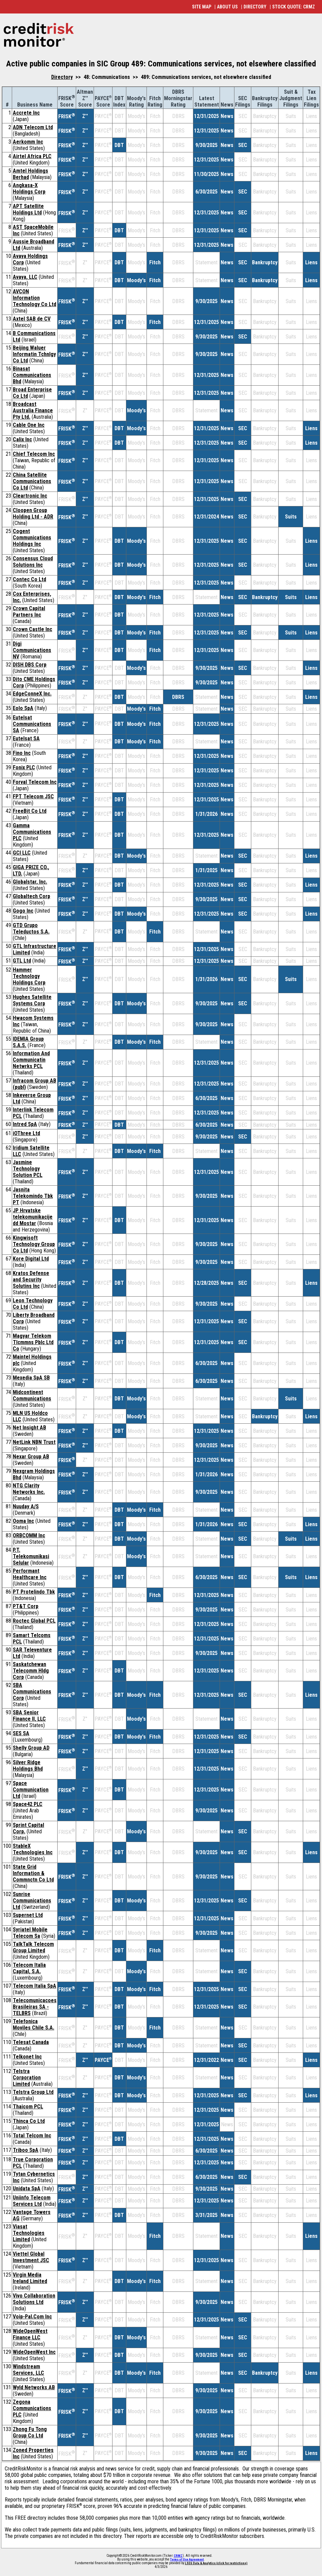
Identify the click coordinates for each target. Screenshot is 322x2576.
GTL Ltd (22, 960)
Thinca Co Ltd (29, 2121)
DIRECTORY (255, 6)
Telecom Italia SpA (34, 1986)
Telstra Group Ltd (33, 2092)
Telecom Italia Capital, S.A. (29, 1968)
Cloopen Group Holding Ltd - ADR (33, 513)
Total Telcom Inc (32, 2135)
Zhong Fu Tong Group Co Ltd (30, 2432)
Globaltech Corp (31, 896)
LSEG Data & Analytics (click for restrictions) (216, 2563)
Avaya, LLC (25, 277)
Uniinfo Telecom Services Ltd (32, 2200)
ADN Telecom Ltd (33, 127)
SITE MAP (201, 6)
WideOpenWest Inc (34, 2352)
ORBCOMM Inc (29, 1535)
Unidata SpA (26, 2188)
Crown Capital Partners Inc (29, 611)
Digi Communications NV (32, 650)
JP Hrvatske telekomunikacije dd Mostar (33, 1216)
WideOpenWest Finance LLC (30, 2334)
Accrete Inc (26, 113)
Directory (62, 77)
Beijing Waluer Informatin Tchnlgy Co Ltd (34, 354)
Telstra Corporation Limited (27, 2077)
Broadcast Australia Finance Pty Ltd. (33, 410)
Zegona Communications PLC (32, 2408)
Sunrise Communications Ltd (32, 1900)
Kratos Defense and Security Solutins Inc (31, 1279)
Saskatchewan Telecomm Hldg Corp (31, 1670)
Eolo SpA (23, 708)
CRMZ (178, 2555)
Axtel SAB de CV (32, 319)
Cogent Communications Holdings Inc (32, 537)
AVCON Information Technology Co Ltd (34, 297)
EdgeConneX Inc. (32, 693)
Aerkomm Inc (28, 142)
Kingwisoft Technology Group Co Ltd (34, 1244)
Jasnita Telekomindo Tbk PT (33, 1196)
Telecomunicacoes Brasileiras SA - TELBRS (35, 2006)
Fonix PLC (24, 767)
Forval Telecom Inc (35, 782)
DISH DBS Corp (29, 664)
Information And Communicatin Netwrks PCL (31, 1059)
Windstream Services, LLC (28, 2369)
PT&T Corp (25, 1606)
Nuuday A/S (26, 1506)
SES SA (21, 1733)
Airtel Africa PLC (32, 156)
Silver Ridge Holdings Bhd (28, 1765)
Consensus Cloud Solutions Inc (33, 561)
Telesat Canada (31, 2042)
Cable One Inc (28, 425)
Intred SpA (25, 1124)
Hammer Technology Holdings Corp (29, 976)
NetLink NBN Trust (34, 1442)
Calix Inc (22, 439)
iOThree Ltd (26, 1133)
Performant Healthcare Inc (29, 1574)
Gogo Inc (23, 911)
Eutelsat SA (26, 738)
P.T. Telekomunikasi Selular (31, 1556)
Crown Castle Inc (32, 629)
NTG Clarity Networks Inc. (29, 1488)
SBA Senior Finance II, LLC (29, 1715)
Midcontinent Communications (32, 1395)
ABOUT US (227, 6)
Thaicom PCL (28, 2106)
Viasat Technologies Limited (28, 2233)
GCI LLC (22, 853)
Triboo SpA (25, 2150)
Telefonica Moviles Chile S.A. (33, 2024)
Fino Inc (22, 753)
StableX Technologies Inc (33, 1849)
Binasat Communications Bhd (32, 375)
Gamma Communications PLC (32, 831)
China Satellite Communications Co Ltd (32, 481)
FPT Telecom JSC (33, 796)
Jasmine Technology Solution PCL (27, 1168)
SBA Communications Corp (32, 1691)
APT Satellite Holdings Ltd (28, 209)
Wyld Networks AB (34, 2387)
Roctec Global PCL (34, 1621)
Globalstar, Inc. (30, 882)
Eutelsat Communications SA (32, 724)
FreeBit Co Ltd (29, 811)
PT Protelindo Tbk (34, 1592)
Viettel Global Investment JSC (31, 2257)
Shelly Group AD (31, 1748)
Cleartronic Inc (30, 496)
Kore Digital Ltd (31, 1258)
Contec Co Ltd (29, 579)
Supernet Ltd (28, 1915)
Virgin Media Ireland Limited (30, 2278)
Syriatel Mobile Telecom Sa (30, 1932)
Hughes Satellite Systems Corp (32, 1000)
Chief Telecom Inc (34, 454)
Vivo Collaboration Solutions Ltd (34, 2298)
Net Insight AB (29, 1427)
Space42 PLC (27, 1804)
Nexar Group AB (31, 1456)
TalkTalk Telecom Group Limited (33, 1947)
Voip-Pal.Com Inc (32, 2316)
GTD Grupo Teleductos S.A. (31, 928)
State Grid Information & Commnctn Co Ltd (33, 1873)
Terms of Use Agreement (187, 2559)
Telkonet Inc (27, 2056)
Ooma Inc (23, 1521)
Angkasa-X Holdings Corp (29, 188)
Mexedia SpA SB (31, 1377)
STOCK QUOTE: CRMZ (293, 6)
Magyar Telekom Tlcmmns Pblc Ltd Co (33, 1342)
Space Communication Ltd (31, 1789)
